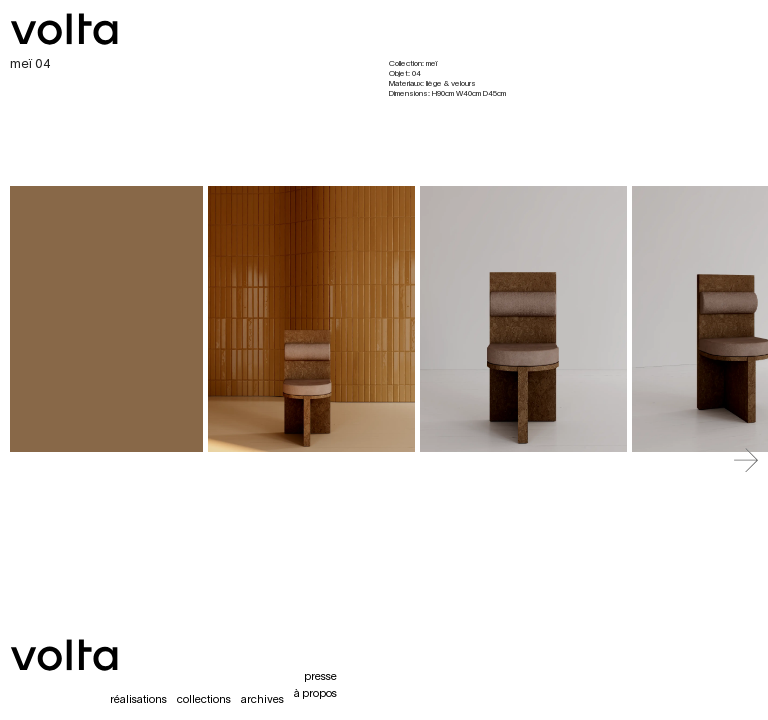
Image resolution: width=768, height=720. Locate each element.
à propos (315, 694)
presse (320, 677)
